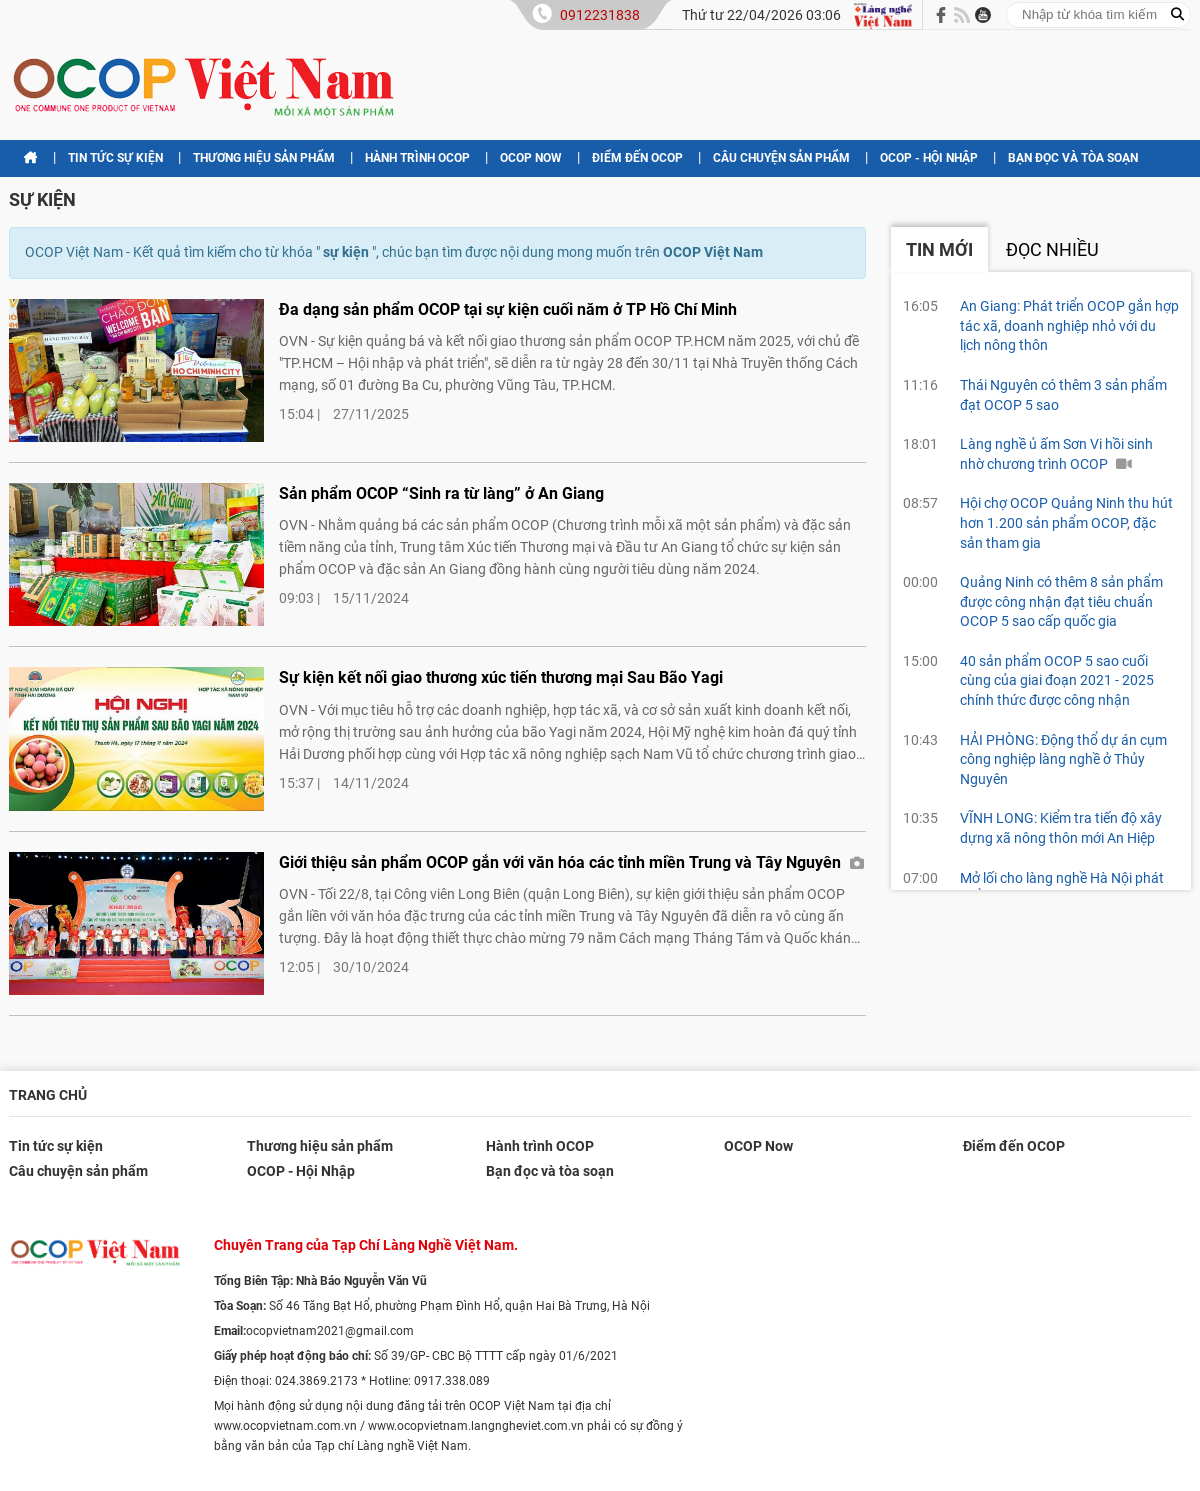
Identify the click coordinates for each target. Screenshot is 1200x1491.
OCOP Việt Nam (713, 252)
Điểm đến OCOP (637, 158)
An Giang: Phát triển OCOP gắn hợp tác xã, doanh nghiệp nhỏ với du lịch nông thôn (1069, 325)
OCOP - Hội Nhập (929, 158)
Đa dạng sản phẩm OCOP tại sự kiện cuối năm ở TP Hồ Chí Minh (508, 309)
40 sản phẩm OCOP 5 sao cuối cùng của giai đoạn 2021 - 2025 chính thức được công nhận (1057, 680)
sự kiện (42, 199)
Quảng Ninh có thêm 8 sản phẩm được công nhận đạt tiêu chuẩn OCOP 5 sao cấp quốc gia (1061, 601)
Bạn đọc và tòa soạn (1073, 158)
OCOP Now (531, 158)
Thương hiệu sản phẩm (264, 158)
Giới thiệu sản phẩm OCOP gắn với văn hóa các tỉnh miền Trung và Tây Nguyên (571, 862)
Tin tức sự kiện (115, 158)
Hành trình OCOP (417, 158)
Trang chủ (48, 1095)
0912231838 (600, 15)
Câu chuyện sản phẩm (781, 158)
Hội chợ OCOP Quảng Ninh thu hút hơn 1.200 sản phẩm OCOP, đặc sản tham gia (1066, 522)
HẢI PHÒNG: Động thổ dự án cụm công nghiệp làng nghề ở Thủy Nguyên (1063, 759)
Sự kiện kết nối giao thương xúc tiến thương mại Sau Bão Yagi (501, 677)
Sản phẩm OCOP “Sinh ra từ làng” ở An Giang (441, 493)
